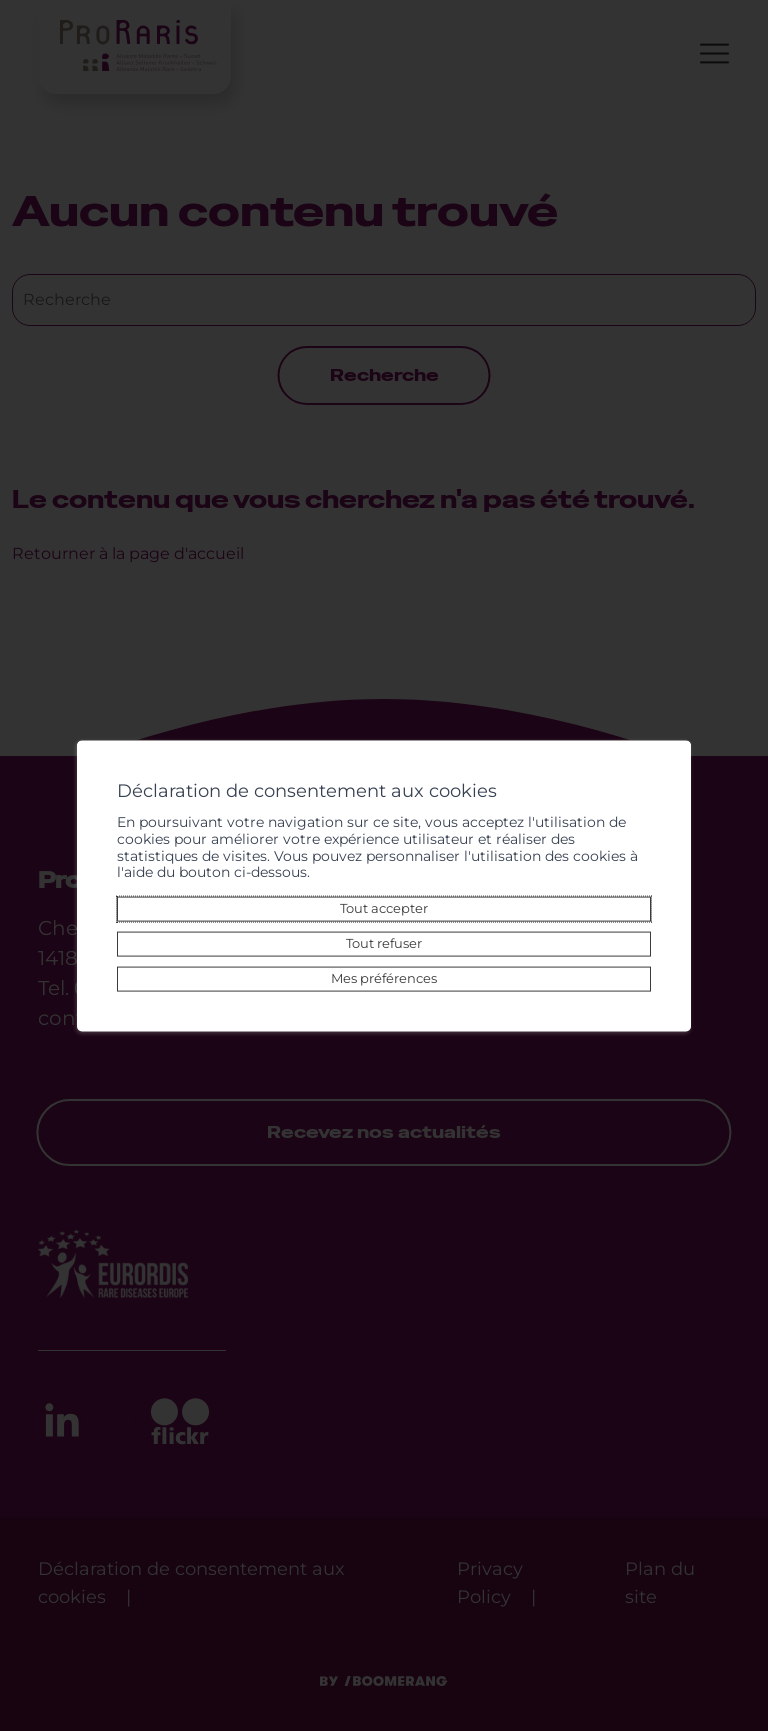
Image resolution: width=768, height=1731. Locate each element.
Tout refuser (384, 943)
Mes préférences (384, 978)
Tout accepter (384, 908)
